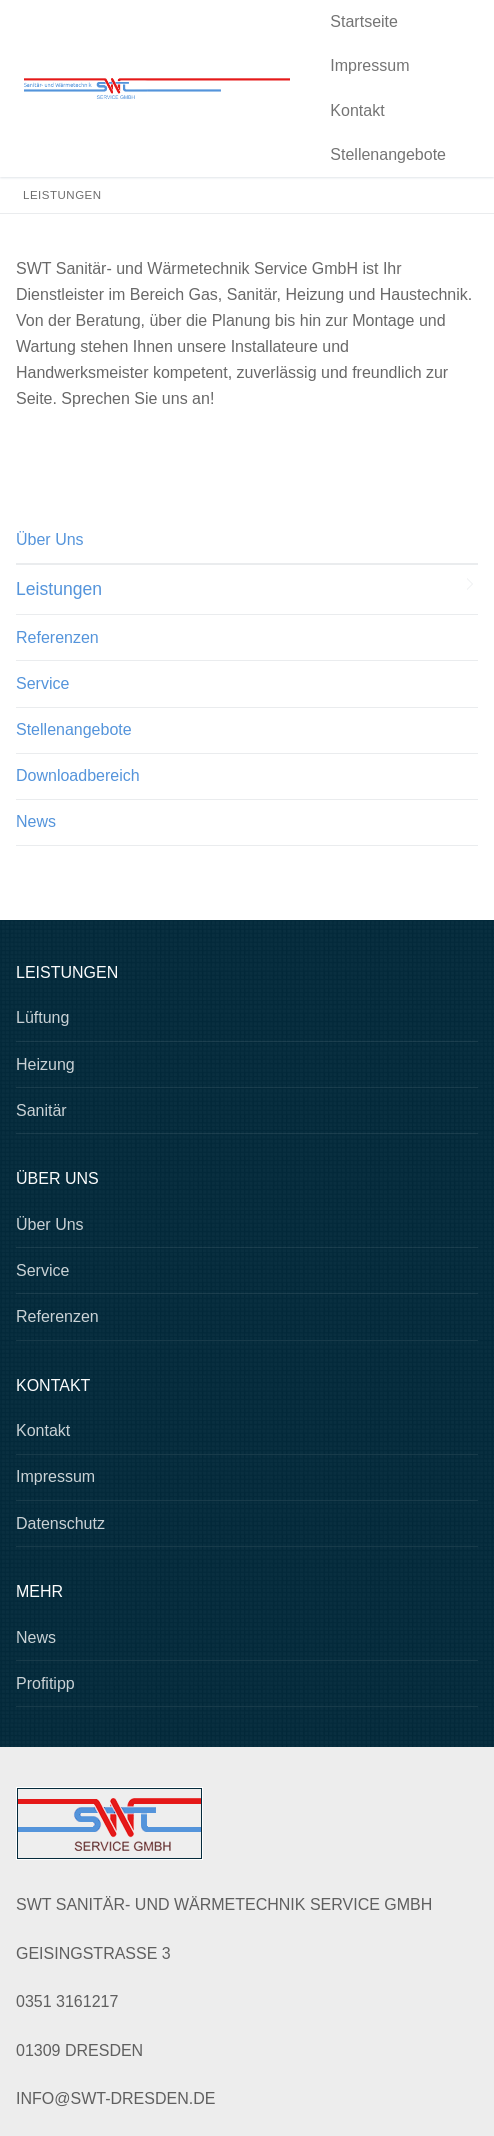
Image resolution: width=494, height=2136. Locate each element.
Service (42, 683)
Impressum (55, 1476)
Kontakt (43, 1430)
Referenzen (57, 637)
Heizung (45, 1064)
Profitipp (45, 1683)
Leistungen (59, 589)
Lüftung (42, 1017)
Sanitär (41, 1110)
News (36, 821)
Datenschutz (60, 1523)
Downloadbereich (78, 775)
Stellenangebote (74, 729)
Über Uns (50, 539)
